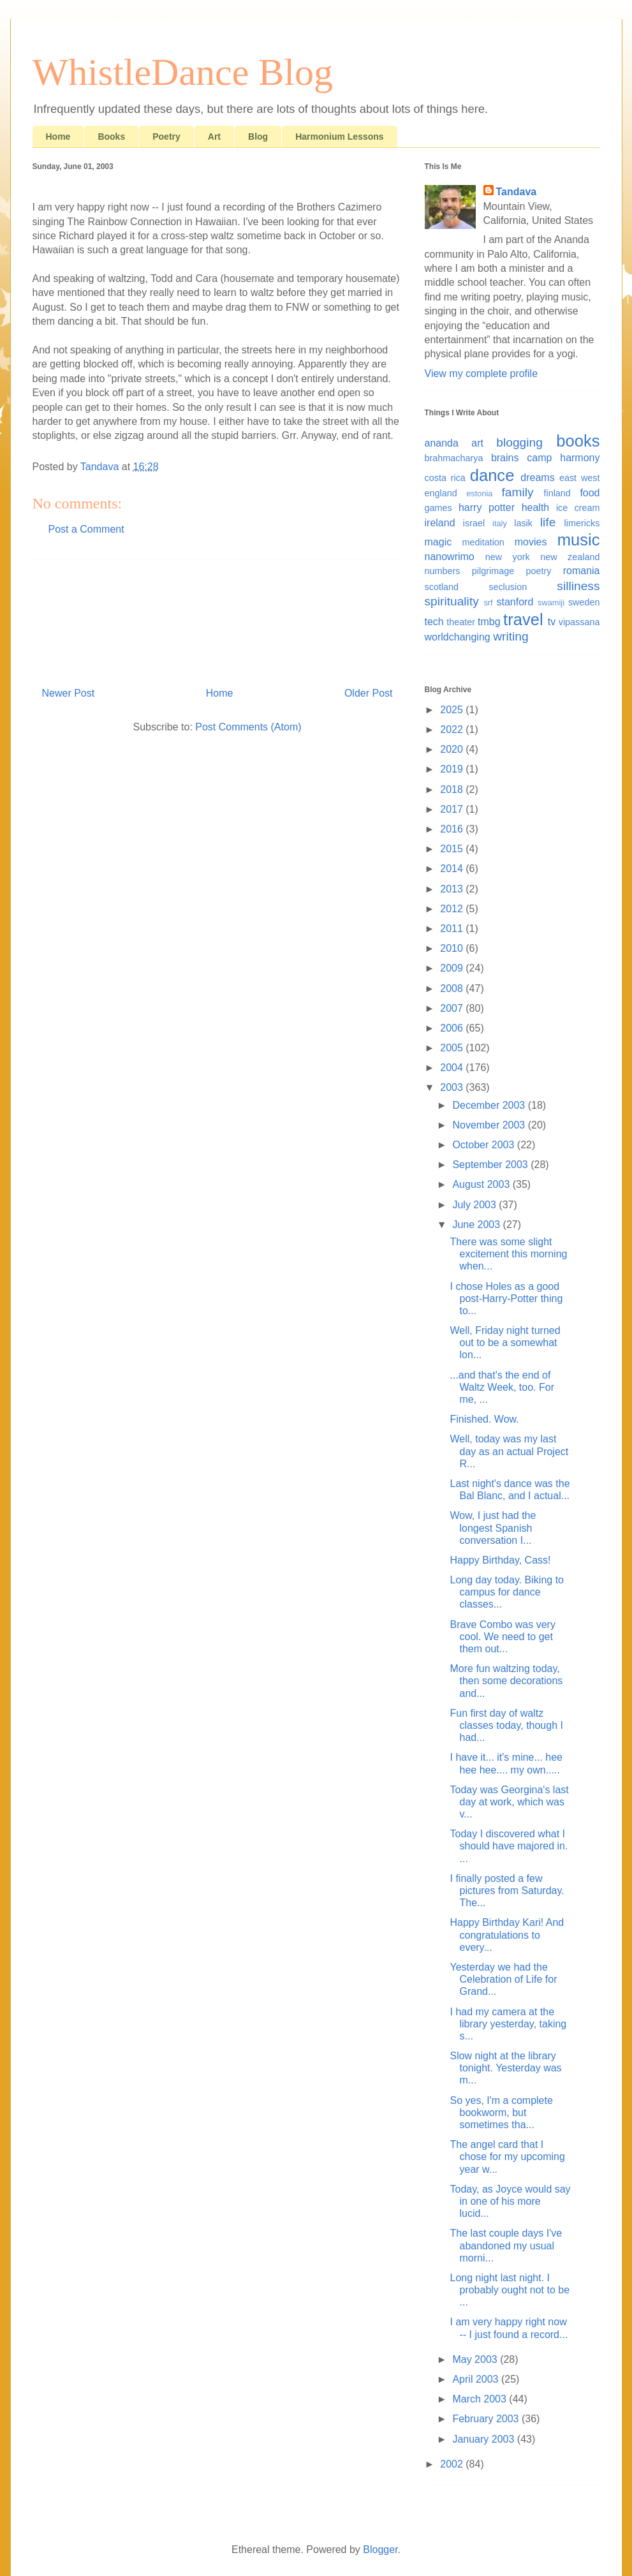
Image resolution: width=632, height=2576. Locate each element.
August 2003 (482, 1184)
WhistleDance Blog (183, 72)
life (548, 522)
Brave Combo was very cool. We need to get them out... (502, 1636)
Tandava (516, 191)
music (578, 540)
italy (499, 523)
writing (510, 636)
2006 (453, 1028)
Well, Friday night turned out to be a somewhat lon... (505, 1342)
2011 (453, 928)
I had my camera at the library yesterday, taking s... (508, 2023)
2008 (453, 988)
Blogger (380, 2549)
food (589, 492)
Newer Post (68, 693)
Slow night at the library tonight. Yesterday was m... (505, 2067)
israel (474, 523)
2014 (453, 868)
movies (531, 542)
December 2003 (489, 1105)
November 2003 (489, 1125)
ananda (442, 443)
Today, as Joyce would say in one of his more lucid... (510, 2201)
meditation (483, 542)
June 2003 (477, 1224)
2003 (453, 1087)
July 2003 (475, 1204)
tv (551, 621)
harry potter (487, 507)
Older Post (368, 693)
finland (556, 493)
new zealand (569, 557)
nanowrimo (449, 556)
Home (58, 136)
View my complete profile (481, 373)
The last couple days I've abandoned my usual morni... (506, 2245)
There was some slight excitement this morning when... (508, 1253)
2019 (453, 769)
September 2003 (491, 1164)
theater (460, 622)
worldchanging (457, 637)
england (441, 493)
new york (507, 557)
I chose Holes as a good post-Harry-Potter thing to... (506, 1298)
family (518, 492)
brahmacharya (454, 458)
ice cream (578, 508)
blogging (519, 442)
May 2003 (476, 2359)
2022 (453, 729)
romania (581, 570)
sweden (584, 602)
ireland (440, 522)
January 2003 (484, 2439)
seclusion (508, 587)
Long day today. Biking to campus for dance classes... (507, 1592)
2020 (453, 749)
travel (523, 619)
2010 (453, 948)
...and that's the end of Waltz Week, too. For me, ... (502, 1387)
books (577, 441)
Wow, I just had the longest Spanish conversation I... (493, 1527)
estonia (479, 493)
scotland (442, 587)
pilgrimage (493, 571)
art (477, 443)
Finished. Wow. (484, 1419)
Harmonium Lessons (339, 136)
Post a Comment (86, 529)
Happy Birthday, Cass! (500, 1560)
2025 (453, 709)
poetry (538, 571)
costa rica (445, 478)
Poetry (166, 136)
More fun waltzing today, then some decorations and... (506, 1680)
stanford (515, 601)
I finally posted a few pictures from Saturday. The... (507, 1890)
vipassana (579, 622)
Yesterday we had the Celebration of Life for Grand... (503, 1979)
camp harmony (563, 457)
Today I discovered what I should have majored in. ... (509, 1845)
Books (111, 136)
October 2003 (484, 1144)
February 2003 (487, 2418)
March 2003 (480, 2399)
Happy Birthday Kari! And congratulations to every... (507, 1934)
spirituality (452, 601)
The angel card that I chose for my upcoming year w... (507, 2156)
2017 (453, 809)
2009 (453, 968)
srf (487, 602)
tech (434, 621)
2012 (453, 908)
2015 (453, 848)
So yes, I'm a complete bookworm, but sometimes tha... (501, 2112)
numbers (442, 571)
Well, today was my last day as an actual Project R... (509, 1451)
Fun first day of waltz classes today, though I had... (506, 1725)
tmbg (489, 621)
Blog (258, 136)
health (536, 507)
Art (214, 136)
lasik (523, 523)
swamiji (551, 602)
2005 (453, 1047)
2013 (453, 889)
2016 (453, 829)
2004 (453, 1067)
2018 (453, 789)
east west (579, 478)
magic (438, 542)
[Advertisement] (217, 618)
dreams (537, 477)
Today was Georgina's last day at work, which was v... (509, 1801)
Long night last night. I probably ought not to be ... (510, 2289)
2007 (453, 1008)
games (438, 508)
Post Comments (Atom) (248, 727)
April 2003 (476, 2379)
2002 (453, 2464)
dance (492, 475)
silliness (578, 586)
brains (505, 457)
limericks (582, 523)
